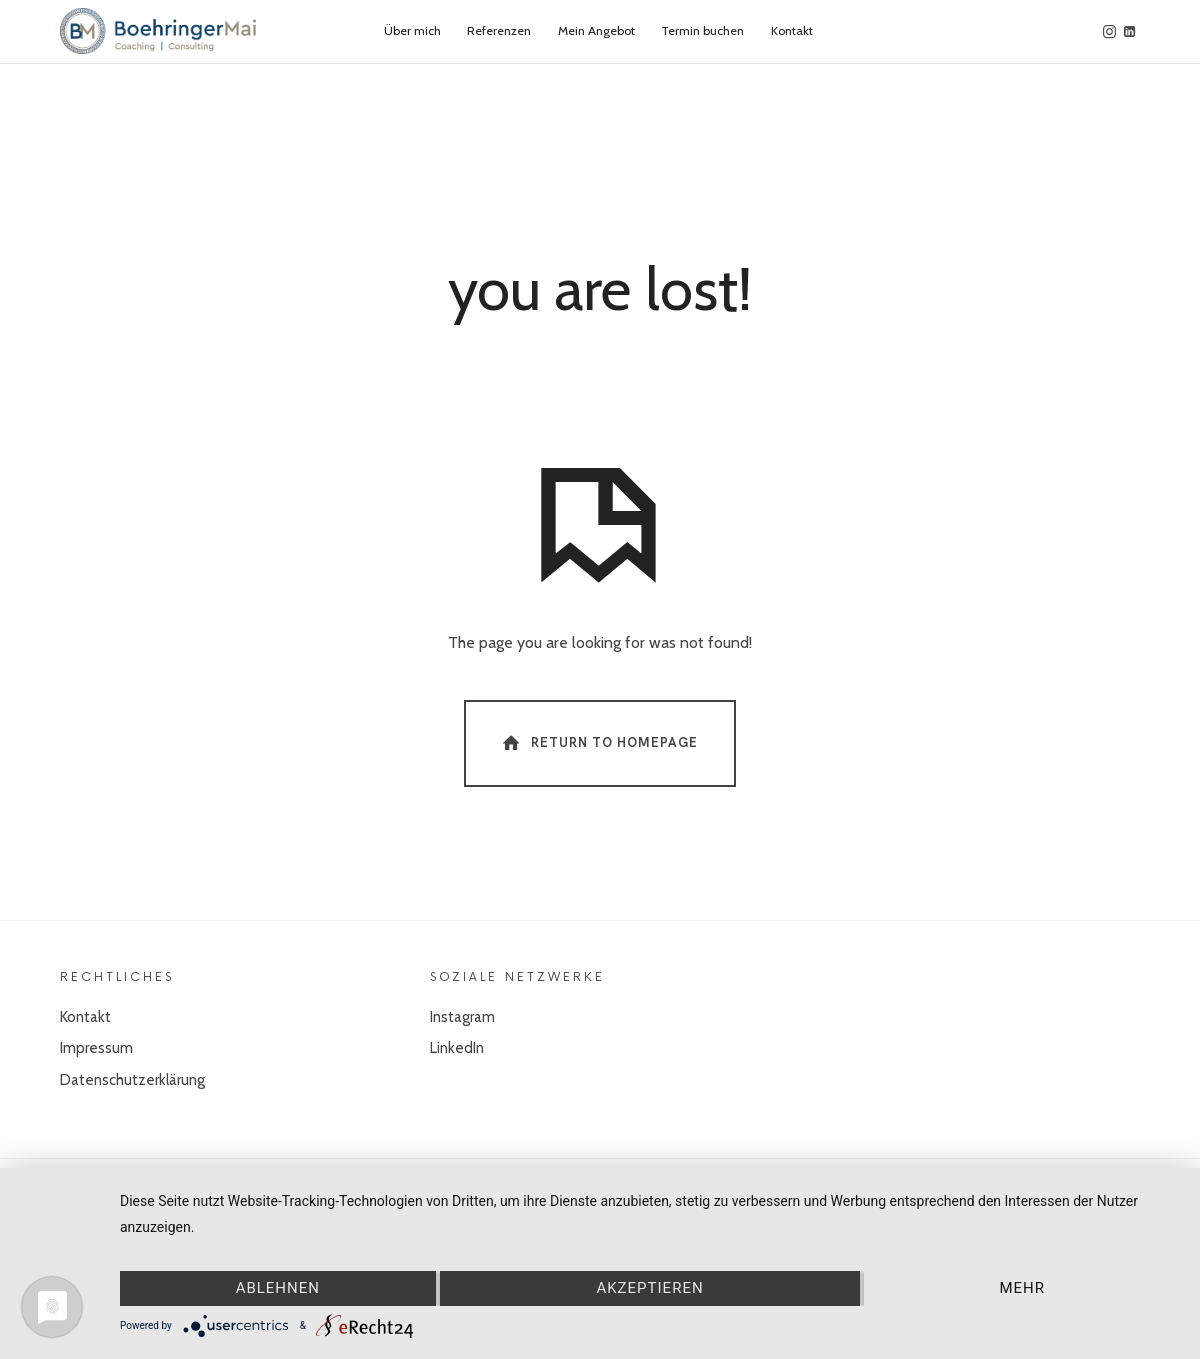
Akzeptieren (649, 1288)
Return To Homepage (598, 742)
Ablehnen (278, 1288)
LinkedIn (457, 1048)
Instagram (462, 1017)
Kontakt (85, 1017)
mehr (1022, 1288)
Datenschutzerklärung (132, 1080)
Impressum (96, 1048)
